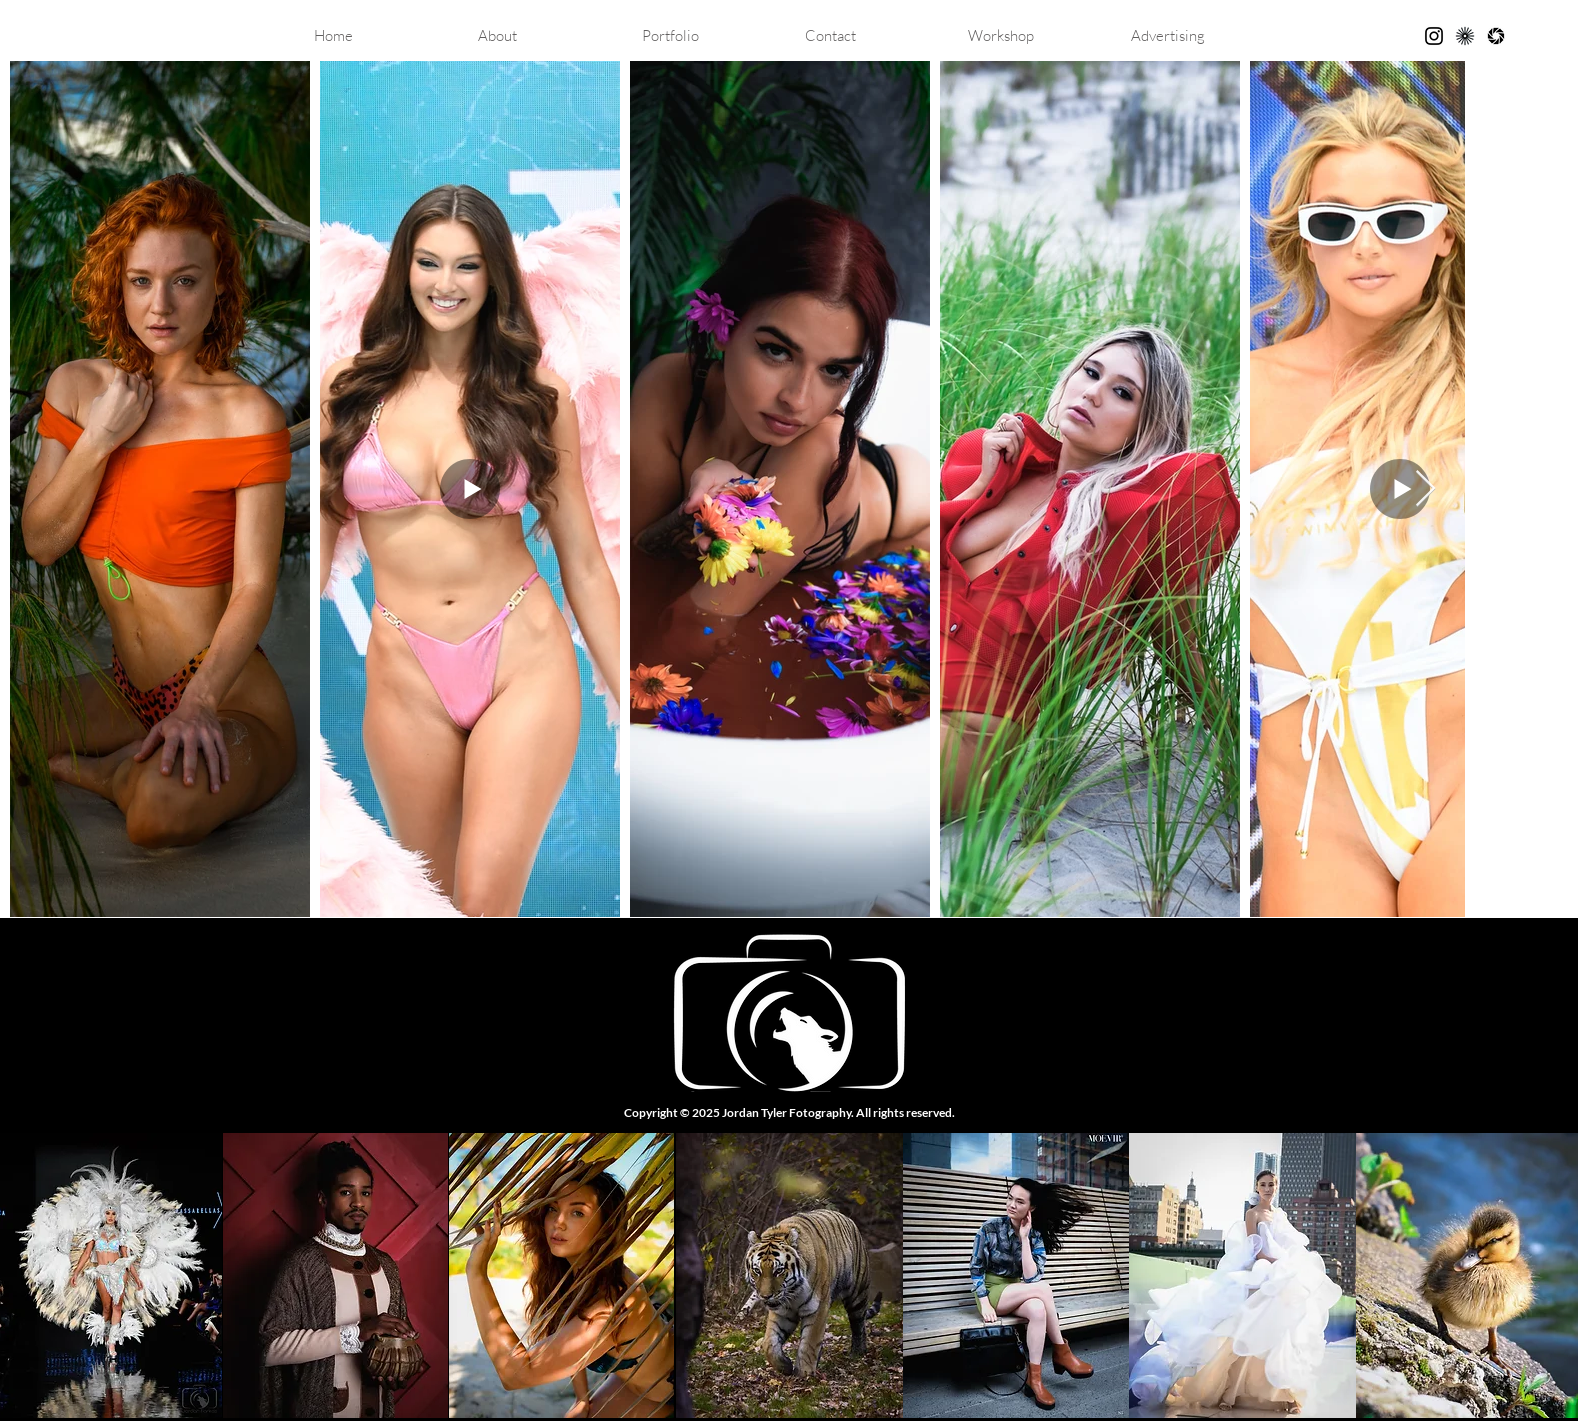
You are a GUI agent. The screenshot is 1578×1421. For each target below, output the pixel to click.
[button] (708, 36)
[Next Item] (1425, 489)
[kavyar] (1465, 36)
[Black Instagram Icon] (1434, 36)
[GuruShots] (1496, 36)
